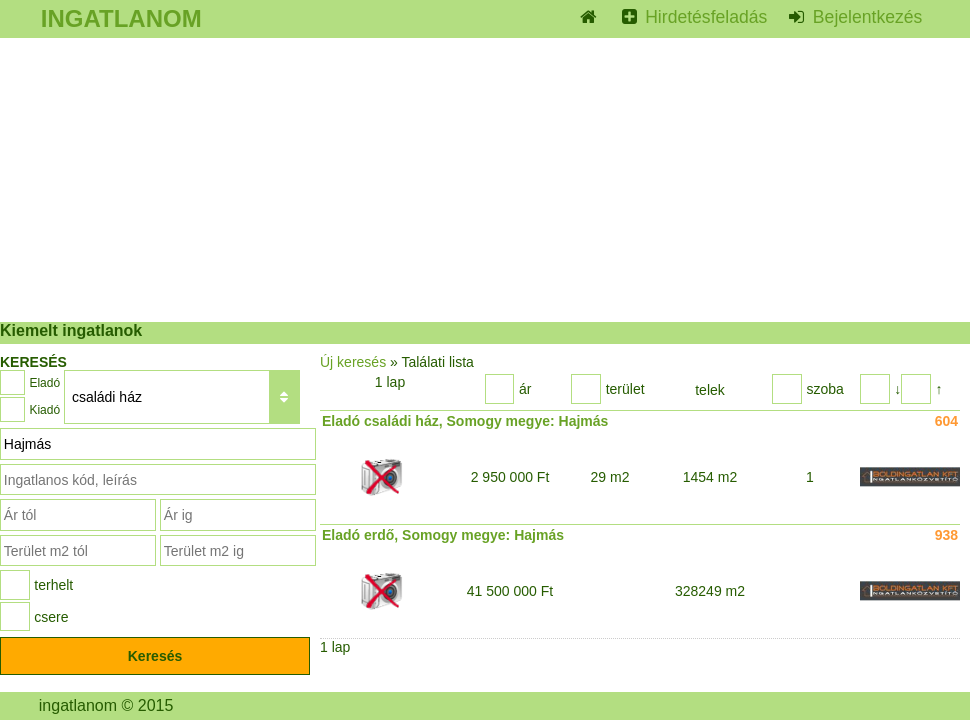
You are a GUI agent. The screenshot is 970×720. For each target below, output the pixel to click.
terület (625, 389)
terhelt (53, 585)
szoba (824, 389)
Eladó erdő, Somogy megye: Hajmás (443, 535)
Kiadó (44, 410)
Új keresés (353, 362)
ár (525, 389)
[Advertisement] (485, 180)
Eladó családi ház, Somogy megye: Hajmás (465, 421)
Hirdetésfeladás (703, 17)
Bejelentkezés (865, 17)
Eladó (44, 383)
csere (51, 617)
